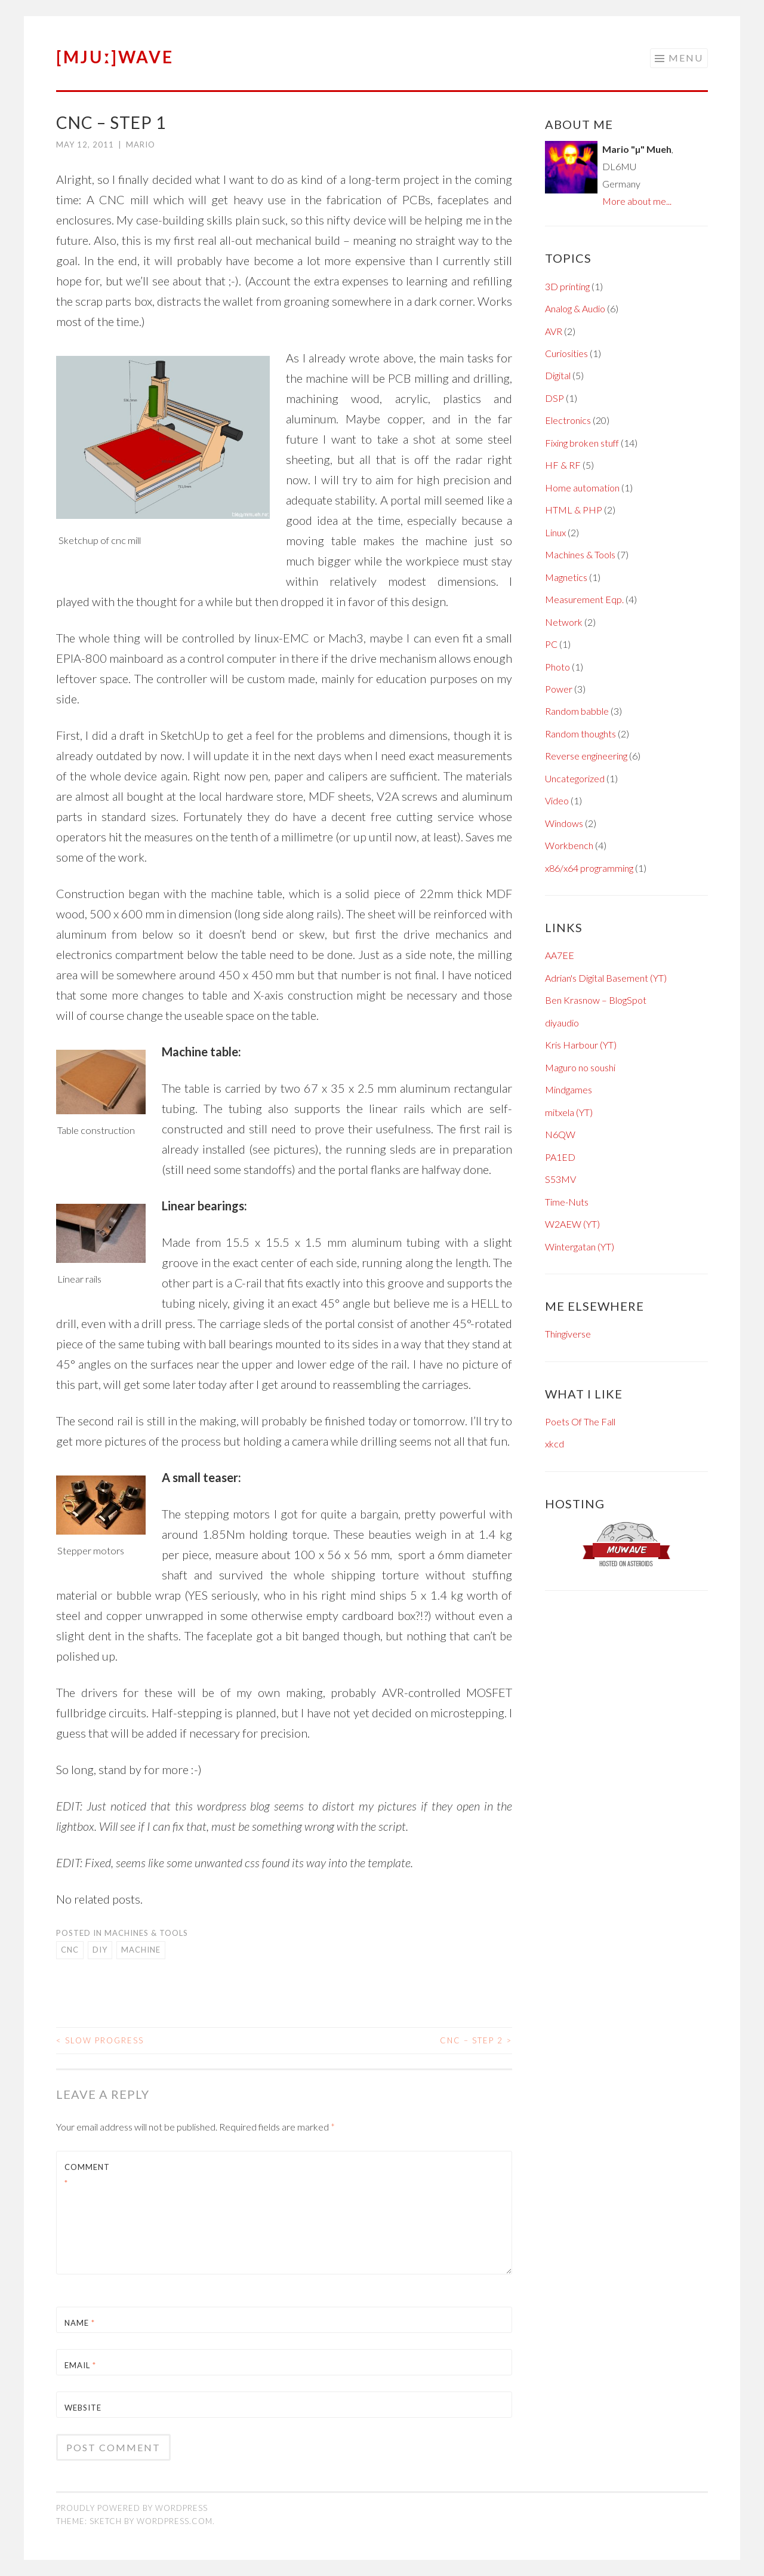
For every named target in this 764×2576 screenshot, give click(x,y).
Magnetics (566, 577)
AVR (553, 331)
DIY (100, 1949)
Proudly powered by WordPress (132, 2508)
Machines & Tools (146, 1933)
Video (557, 800)
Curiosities (566, 353)
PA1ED (560, 1157)
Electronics (568, 420)
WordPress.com (174, 2521)
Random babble (577, 711)
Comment (87, 2175)
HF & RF (563, 465)
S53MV (560, 1179)
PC (551, 644)
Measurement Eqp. (584, 599)
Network (564, 622)
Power (558, 688)
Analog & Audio (575, 308)
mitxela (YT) (569, 1112)
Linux (555, 532)
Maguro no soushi (580, 1067)
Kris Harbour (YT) (581, 1044)
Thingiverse (568, 1333)
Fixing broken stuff (582, 442)
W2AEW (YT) (572, 1223)
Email (80, 2365)
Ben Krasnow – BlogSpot (595, 1000)
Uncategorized (575, 778)
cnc (70, 1949)
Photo (557, 666)
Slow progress (100, 2040)
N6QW (560, 1134)
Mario (140, 144)
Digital (558, 375)
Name (79, 2323)
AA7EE (559, 955)
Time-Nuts (567, 1201)
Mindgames (568, 1089)
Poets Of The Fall (580, 1421)
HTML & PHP (573, 509)
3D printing (567, 286)
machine (141, 1949)
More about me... (636, 201)
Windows (564, 823)
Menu (685, 57)
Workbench (569, 845)
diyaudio (562, 1022)
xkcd (554, 1443)
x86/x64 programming (589, 868)
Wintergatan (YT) (579, 1246)
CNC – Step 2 (476, 2040)
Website (82, 2407)
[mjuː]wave (115, 57)
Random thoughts (580, 733)
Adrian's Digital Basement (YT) (606, 977)
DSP (554, 398)
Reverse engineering (586, 755)
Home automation (582, 487)
